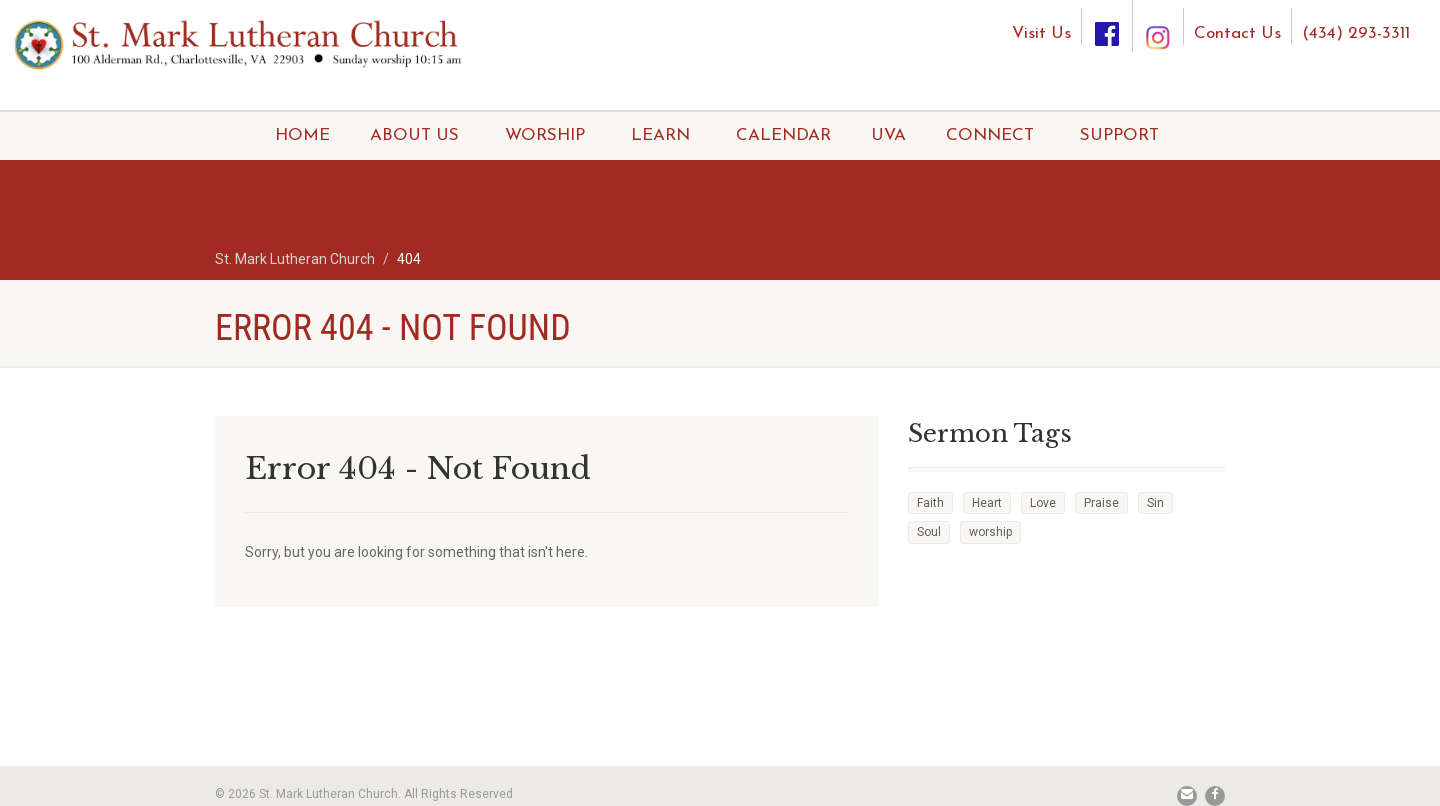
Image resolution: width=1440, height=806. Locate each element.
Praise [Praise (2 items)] (1101, 503)
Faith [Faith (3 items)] (930, 503)
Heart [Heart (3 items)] (987, 503)
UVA (888, 135)
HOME (302, 135)
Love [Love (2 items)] (1043, 503)
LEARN (660, 135)
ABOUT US (414, 135)
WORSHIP (545, 135)
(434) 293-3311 (1356, 33)
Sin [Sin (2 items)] (1155, 503)
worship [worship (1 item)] (990, 532)
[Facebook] (1107, 26)
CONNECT (990, 135)
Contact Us (1237, 33)
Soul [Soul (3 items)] (929, 532)
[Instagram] (1158, 18)
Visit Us (1041, 33)
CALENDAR (783, 135)
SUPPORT (1119, 135)
